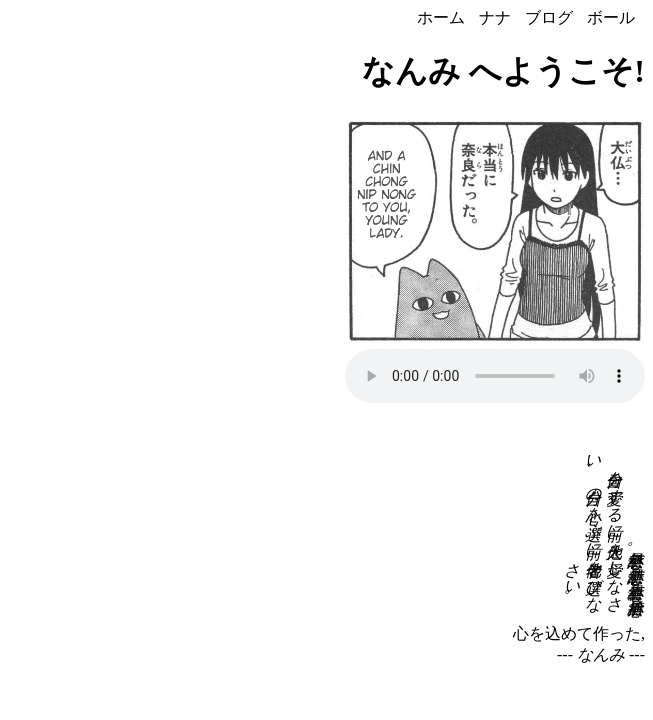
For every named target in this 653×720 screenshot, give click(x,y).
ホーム (441, 17)
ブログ (549, 17)
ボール (611, 17)
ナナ (495, 17)
